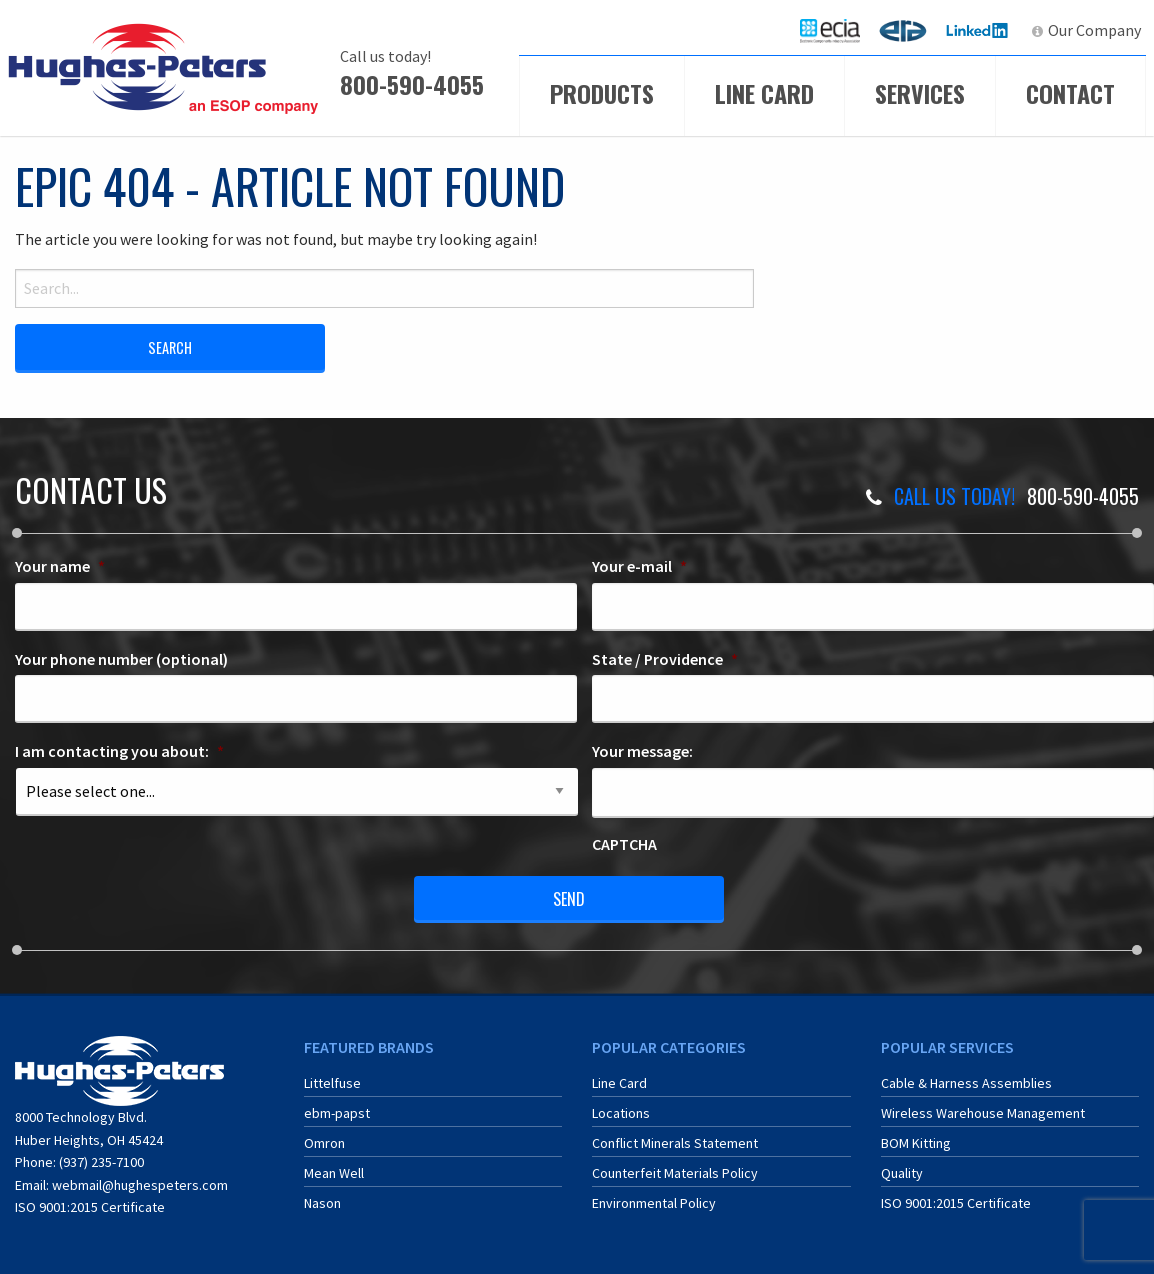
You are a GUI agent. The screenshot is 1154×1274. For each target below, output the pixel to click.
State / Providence (665, 659)
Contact (1070, 93)
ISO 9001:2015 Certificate (90, 1207)
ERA (909, 30)
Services (920, 93)
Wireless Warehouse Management (983, 1113)
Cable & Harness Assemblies (966, 1083)
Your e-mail (639, 566)
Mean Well (334, 1173)
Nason (322, 1203)
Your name (60, 566)
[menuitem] (830, 30)
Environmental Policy (654, 1203)
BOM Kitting (916, 1143)
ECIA (839, 30)
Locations (621, 1113)
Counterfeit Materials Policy (675, 1173)
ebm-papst (337, 1113)
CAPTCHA (624, 844)
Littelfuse (332, 1083)
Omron (324, 1143)
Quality (902, 1173)
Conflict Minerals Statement (675, 1143)
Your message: (642, 751)
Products (602, 93)
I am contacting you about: (119, 751)
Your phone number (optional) (121, 659)
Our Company (1094, 30)
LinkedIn (979, 30)
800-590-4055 (412, 84)
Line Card (764, 93)
